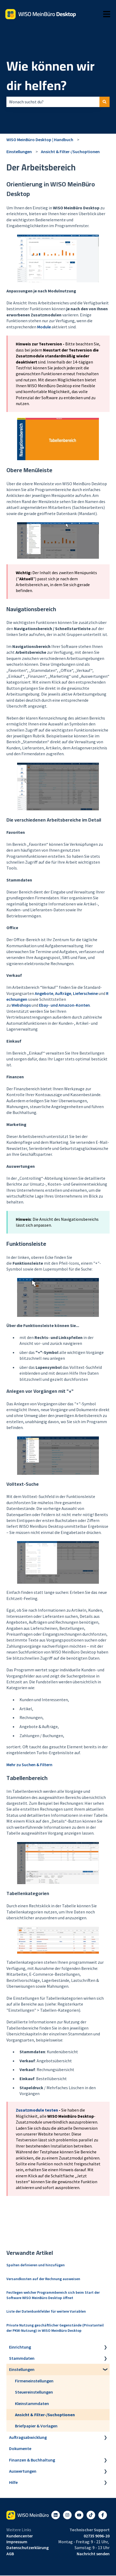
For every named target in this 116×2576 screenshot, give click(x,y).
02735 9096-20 (97, 2535)
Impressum (16, 2541)
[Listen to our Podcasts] (91, 2515)
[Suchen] (104, 102)
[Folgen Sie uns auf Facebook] (102, 2515)
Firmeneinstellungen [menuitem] (34, 2380)
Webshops (21, 1005)
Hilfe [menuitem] (13, 2482)
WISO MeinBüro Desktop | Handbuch (39, 139)
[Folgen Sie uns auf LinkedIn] (55, 2515)
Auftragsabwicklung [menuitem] (28, 2437)
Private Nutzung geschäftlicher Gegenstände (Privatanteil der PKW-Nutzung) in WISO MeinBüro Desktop (55, 2328)
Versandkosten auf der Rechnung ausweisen (43, 2278)
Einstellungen (19, 151)
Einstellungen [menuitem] (21, 2369)
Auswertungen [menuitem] (22, 2471)
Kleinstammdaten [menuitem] (32, 2403)
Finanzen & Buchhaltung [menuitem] (32, 2460)
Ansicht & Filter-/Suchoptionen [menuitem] (45, 2414)
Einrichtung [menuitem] (20, 2347)
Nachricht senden (93, 2553)
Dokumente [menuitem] (20, 2448)
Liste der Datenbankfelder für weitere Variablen (46, 2311)
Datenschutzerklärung (27, 2547)
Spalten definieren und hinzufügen (35, 2265)
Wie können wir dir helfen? (50, 75)
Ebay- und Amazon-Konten (64, 1005)
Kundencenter (19, 2535)
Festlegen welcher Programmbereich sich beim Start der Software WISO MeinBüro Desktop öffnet (53, 2295)
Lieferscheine (85, 993)
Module (44, 326)
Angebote (44, 993)
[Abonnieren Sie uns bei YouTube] (79, 2515)
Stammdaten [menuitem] (21, 2358)
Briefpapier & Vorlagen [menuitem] (36, 2425)
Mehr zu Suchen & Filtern (29, 1764)
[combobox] (52, 102)
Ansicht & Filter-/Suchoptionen (70, 151)
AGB (10, 2553)
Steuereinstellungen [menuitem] (34, 2392)
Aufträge (63, 993)
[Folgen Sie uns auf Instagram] (67, 2515)
